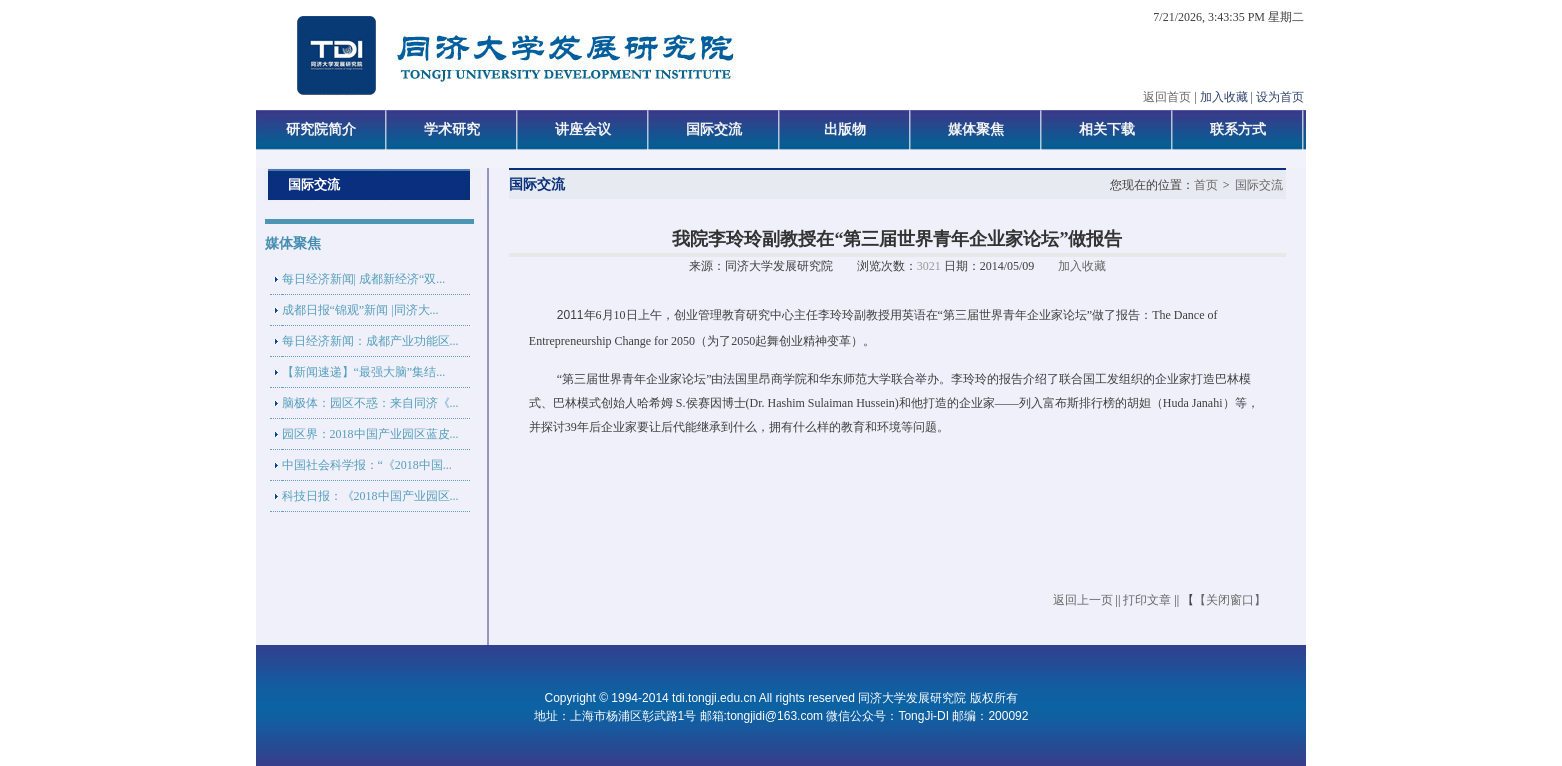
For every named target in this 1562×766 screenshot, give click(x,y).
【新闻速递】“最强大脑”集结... (364, 372)
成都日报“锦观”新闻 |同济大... (360, 310)
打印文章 (1147, 600)
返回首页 (1167, 97)
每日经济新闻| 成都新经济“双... (364, 279)
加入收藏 (1082, 266)
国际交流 (1259, 185)
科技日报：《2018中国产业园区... (370, 496)
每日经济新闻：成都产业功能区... (370, 341)
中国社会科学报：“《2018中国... (367, 465)
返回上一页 (1083, 600)
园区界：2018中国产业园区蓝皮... (370, 434)
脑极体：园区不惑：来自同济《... (370, 403)
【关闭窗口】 (1230, 600)
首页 (1206, 185)
